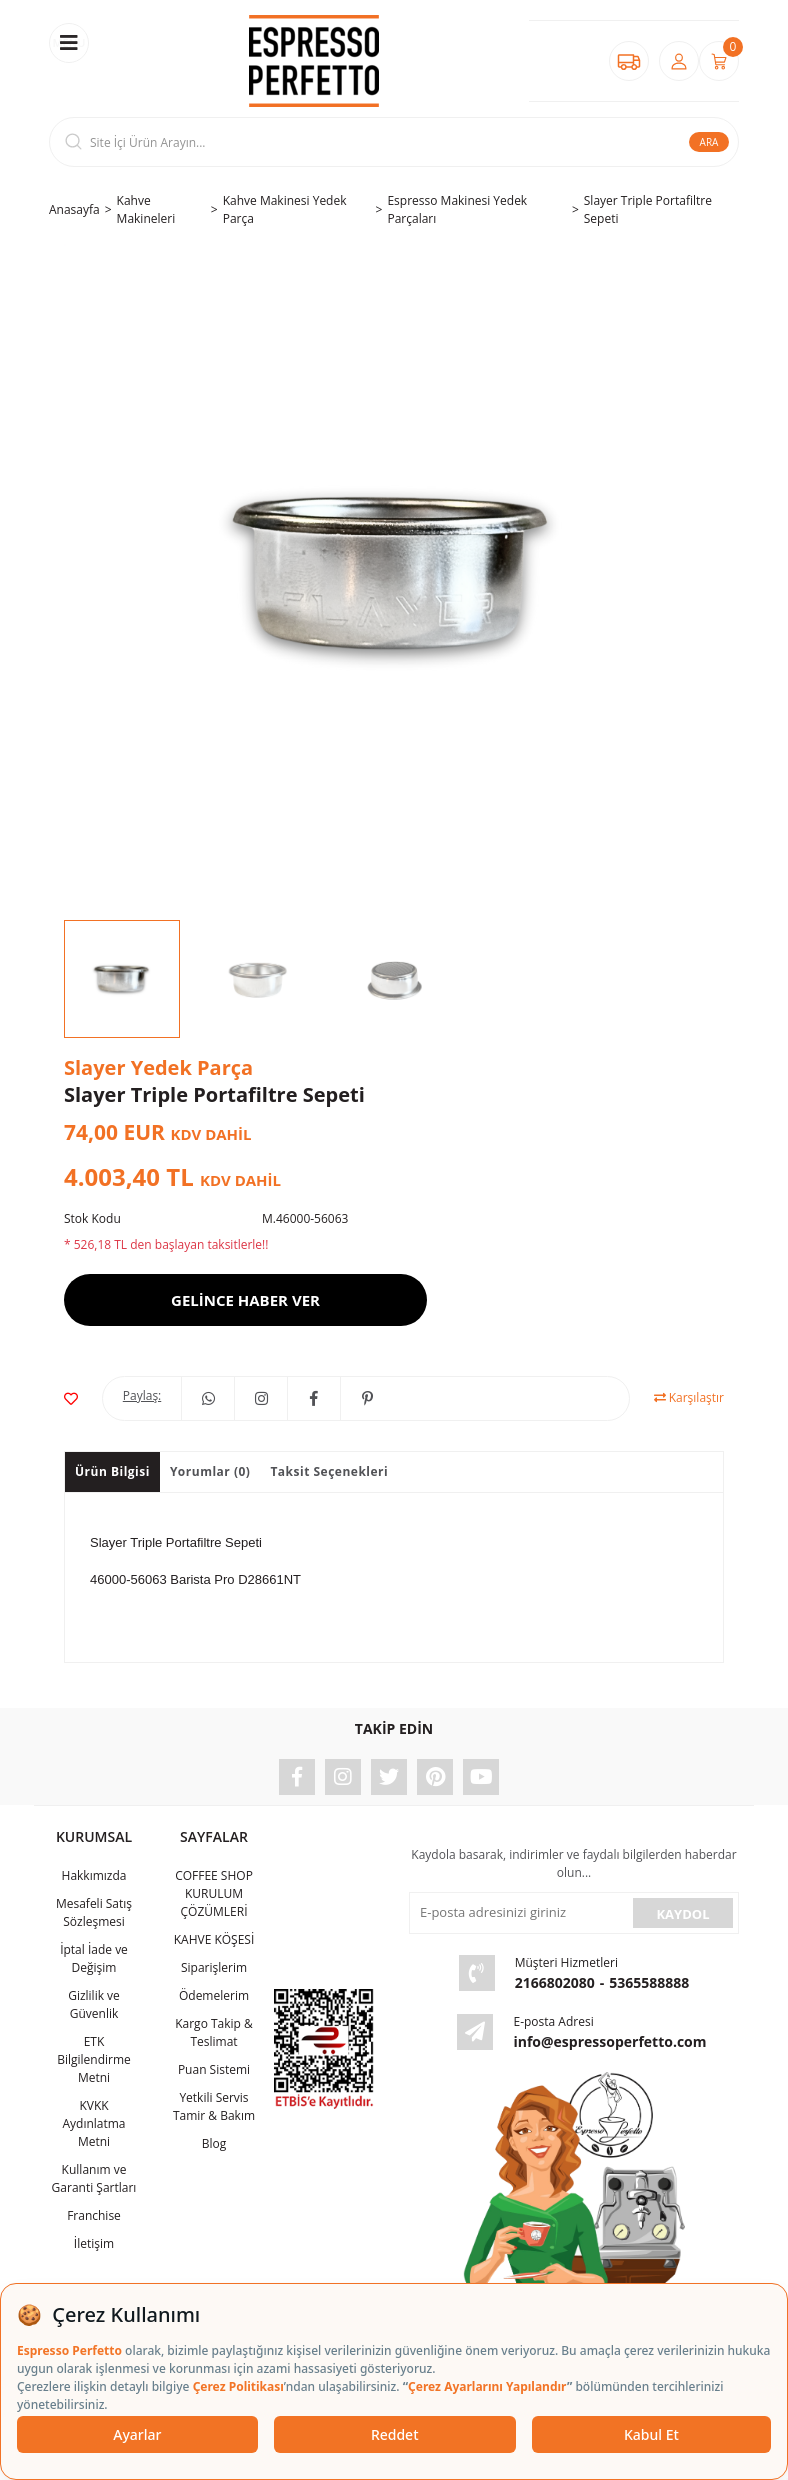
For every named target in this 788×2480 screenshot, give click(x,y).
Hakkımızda (94, 1875)
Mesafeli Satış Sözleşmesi (94, 1912)
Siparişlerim (214, 1967)
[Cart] (719, 61)
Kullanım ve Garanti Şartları (94, 2178)
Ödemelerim (214, 1995)
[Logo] (314, 61)
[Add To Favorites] (71, 1398)
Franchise (94, 2215)
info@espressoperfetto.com (609, 2041)
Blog (214, 2143)
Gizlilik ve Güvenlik (94, 2004)
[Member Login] (679, 61)
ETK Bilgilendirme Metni (94, 2059)
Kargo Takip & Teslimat (214, 2032)
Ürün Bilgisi (112, 1471)
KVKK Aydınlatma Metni (93, 2123)
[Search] (394, 142)
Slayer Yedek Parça (158, 1067)
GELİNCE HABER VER (245, 1300)
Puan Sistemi (214, 2069)
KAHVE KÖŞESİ (214, 1939)
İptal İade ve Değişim (94, 1958)
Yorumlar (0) (210, 1471)
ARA (709, 142)
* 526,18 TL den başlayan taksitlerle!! (166, 1244)
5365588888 (649, 1982)
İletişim (94, 2243)
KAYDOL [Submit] (682, 1914)
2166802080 (555, 1982)
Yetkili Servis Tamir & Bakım (214, 2106)
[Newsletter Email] (519, 1913)
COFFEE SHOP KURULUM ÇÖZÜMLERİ (214, 1893)
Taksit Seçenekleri (329, 1471)
